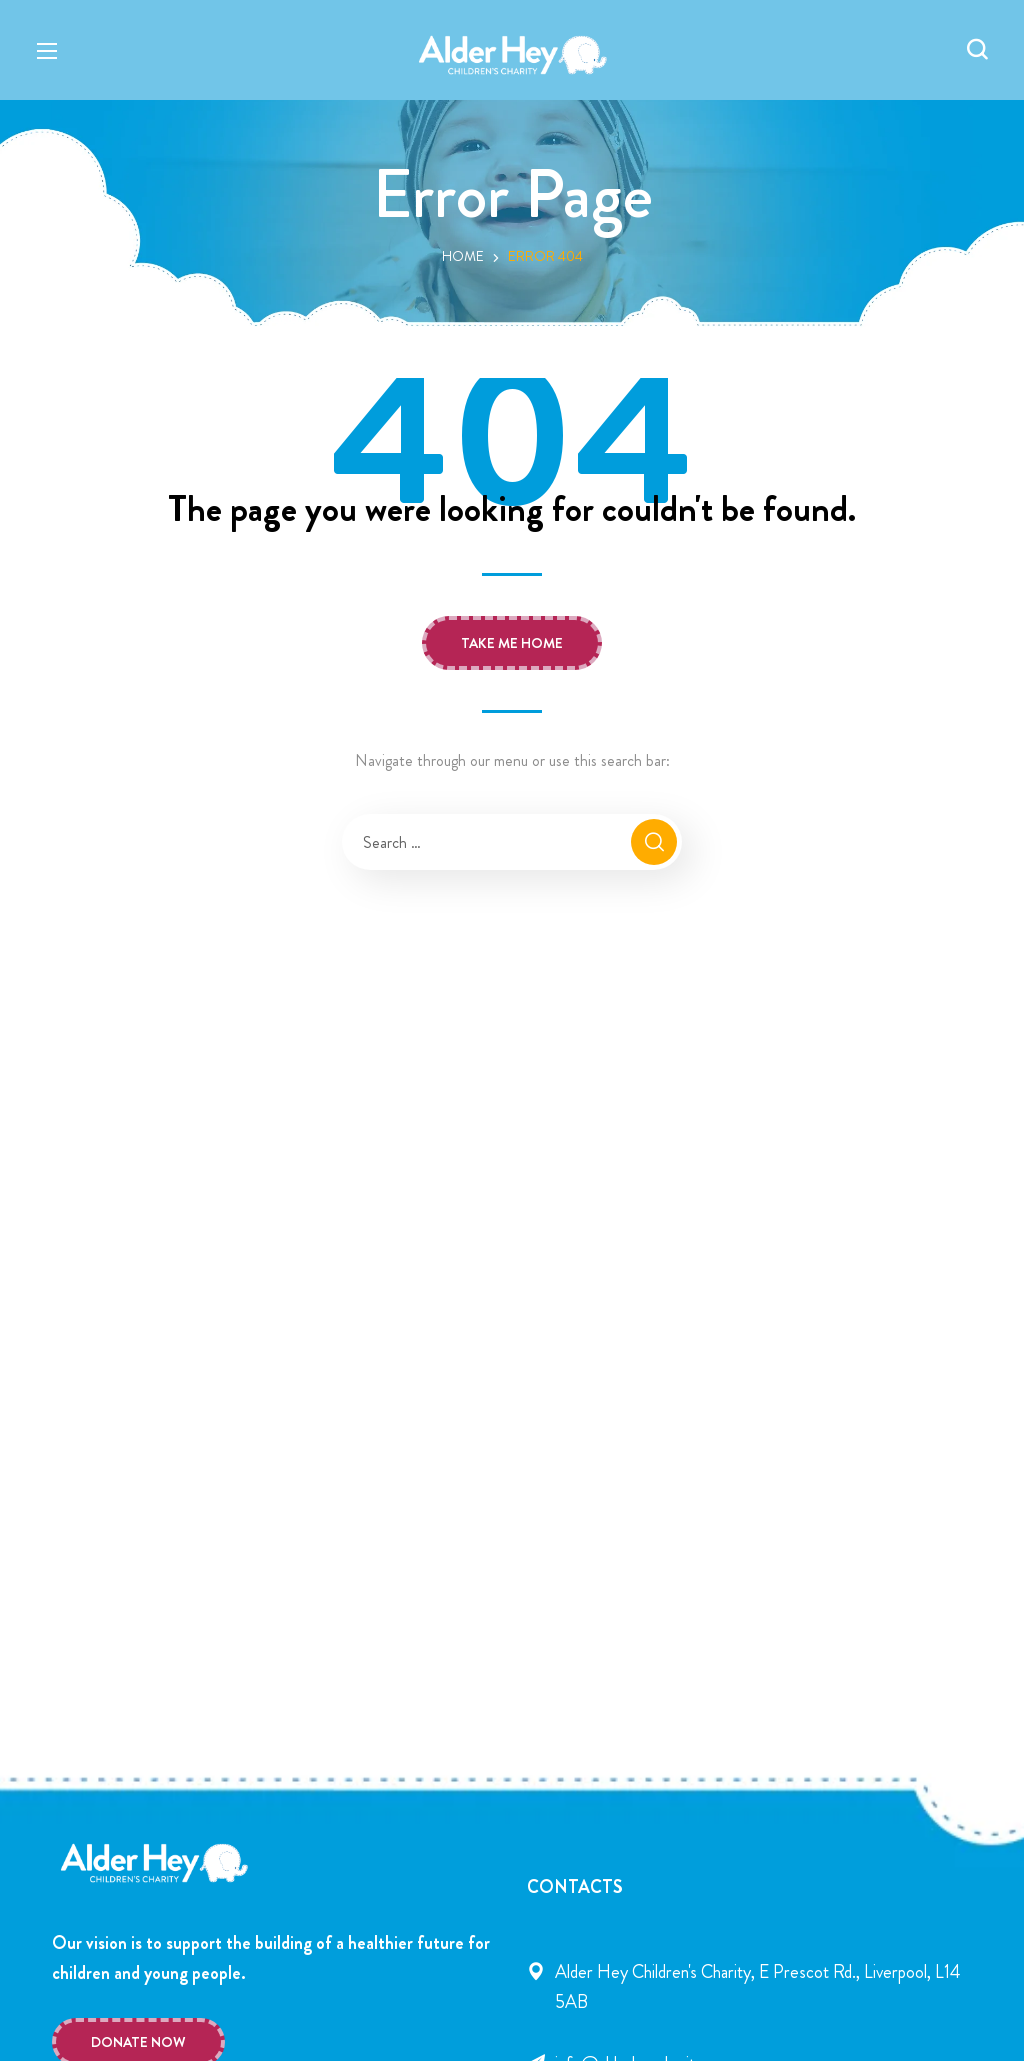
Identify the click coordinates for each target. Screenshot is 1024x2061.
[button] (977, 50)
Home (463, 256)
